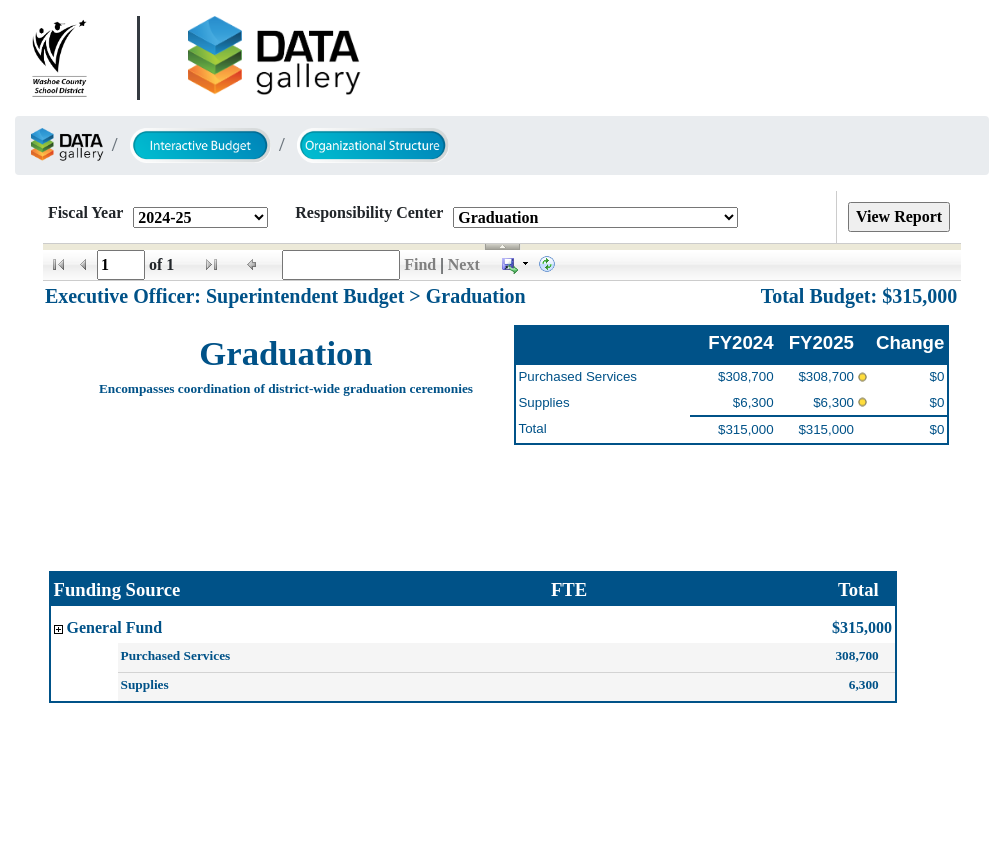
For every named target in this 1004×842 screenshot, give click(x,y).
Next (464, 264)
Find (420, 264)
